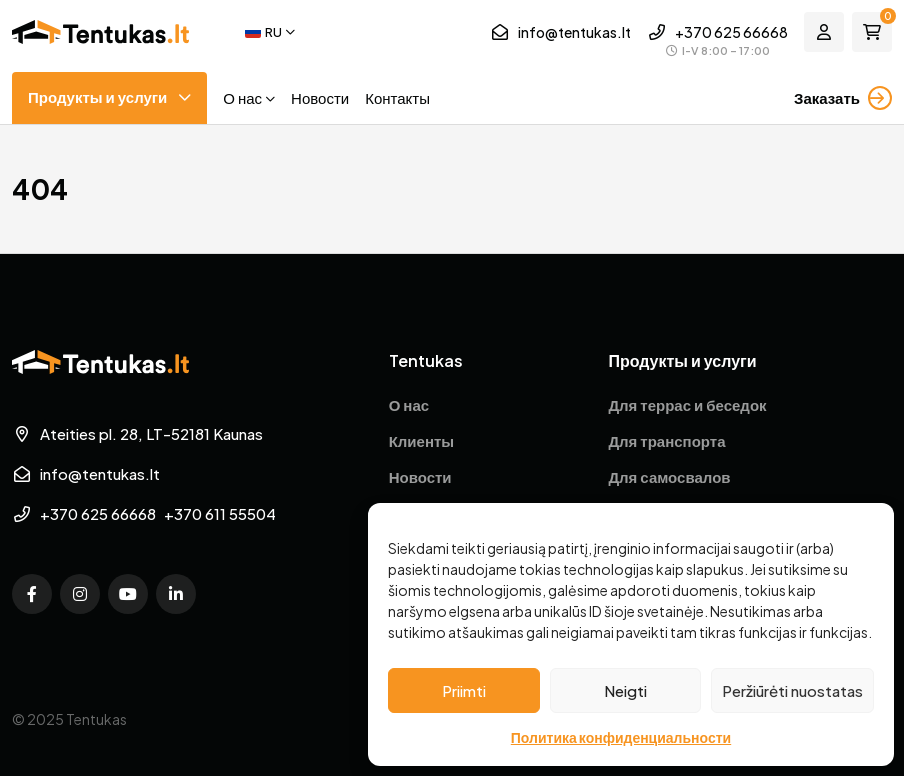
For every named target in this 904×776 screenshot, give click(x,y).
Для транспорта (666, 440)
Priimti (464, 690)
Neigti (625, 690)
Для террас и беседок (687, 404)
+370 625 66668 (731, 32)
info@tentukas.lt (560, 32)
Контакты (397, 97)
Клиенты (421, 440)
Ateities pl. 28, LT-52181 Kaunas (137, 434)
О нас (242, 97)
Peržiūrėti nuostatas (792, 690)
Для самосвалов (669, 476)
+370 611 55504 (220, 513)
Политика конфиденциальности (621, 737)
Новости (320, 97)
